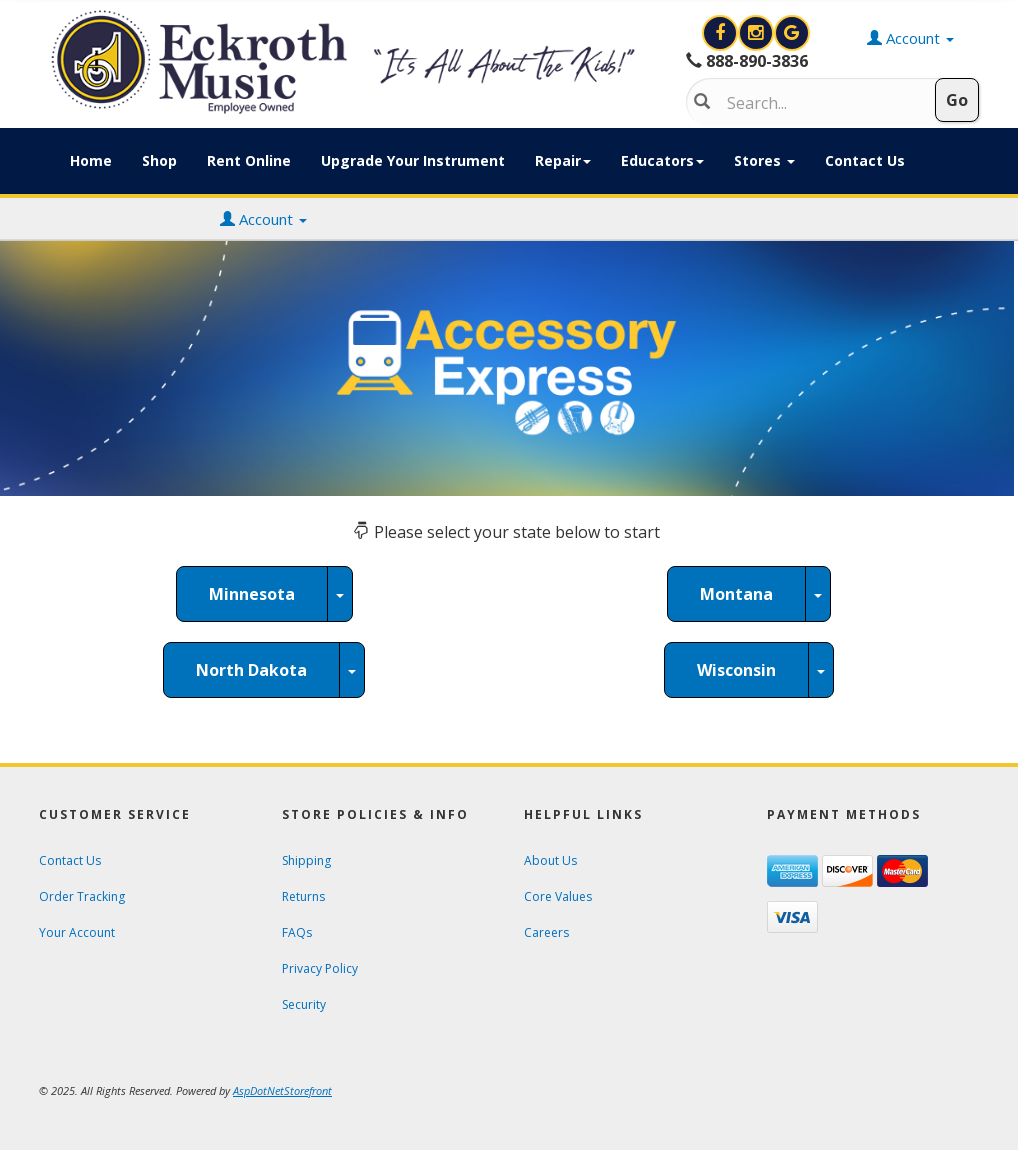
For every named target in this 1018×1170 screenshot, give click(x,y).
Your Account (77, 932)
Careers (546, 932)
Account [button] (910, 38)
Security (304, 1004)
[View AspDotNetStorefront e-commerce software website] (282, 1090)
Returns (303, 896)
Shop (159, 160)
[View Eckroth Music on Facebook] (722, 33)
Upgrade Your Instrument (413, 160)
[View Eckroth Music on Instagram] (758, 33)
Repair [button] (563, 160)
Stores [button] (764, 160)
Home (91, 160)
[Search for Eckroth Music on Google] (792, 33)
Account (263, 219)
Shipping (306, 860)
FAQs (297, 932)
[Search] (820, 103)
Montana (736, 594)
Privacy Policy (320, 968)
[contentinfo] (347, 62)
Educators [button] (662, 160)
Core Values (558, 896)
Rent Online (249, 160)
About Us (550, 860)
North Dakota (251, 670)
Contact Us (865, 160)
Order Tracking (82, 896)
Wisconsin (736, 670)
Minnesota (252, 594)
